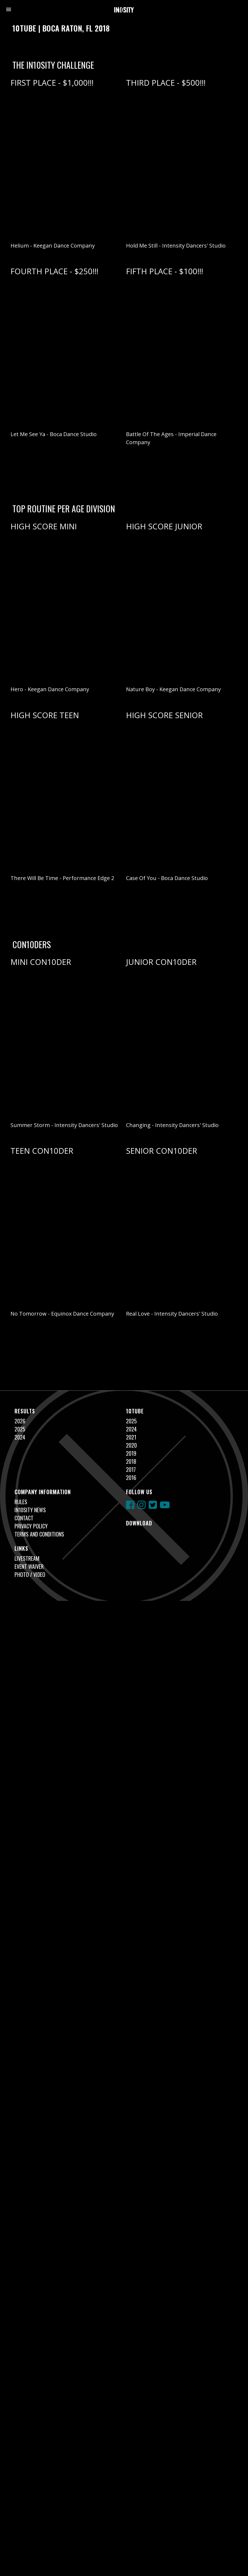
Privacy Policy (31, 1526)
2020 (131, 1445)
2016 (131, 1477)
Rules (21, 1502)
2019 (131, 1453)
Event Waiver (29, 1566)
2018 (131, 1461)
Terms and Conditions (39, 1534)
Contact (24, 1518)
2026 (20, 1421)
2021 (131, 1437)
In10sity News (30, 1510)
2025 (20, 1429)
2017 (131, 1469)
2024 (20, 1437)
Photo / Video (30, 1574)
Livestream (27, 1558)
